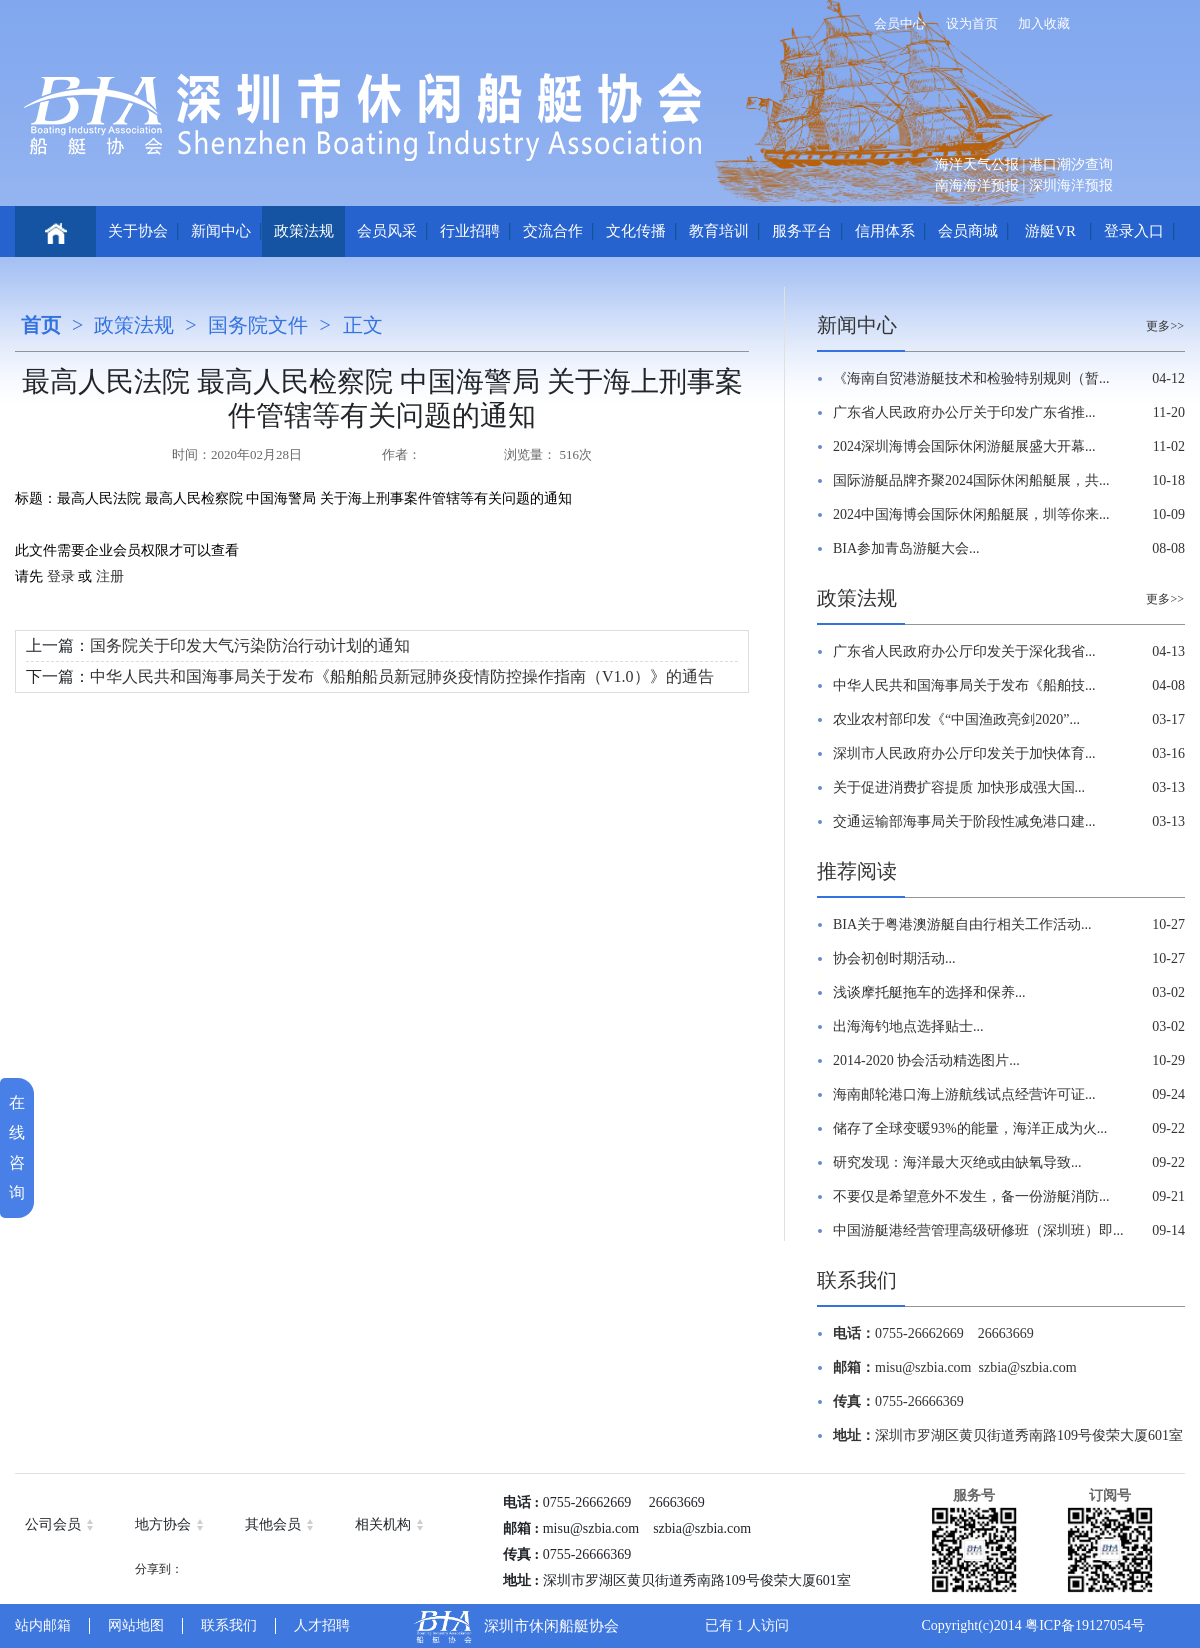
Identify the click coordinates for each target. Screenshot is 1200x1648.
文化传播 (636, 231)
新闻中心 (221, 231)
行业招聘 (470, 231)
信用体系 (885, 231)
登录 (60, 576)
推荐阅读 (857, 871)
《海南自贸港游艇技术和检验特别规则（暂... (971, 378)
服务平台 (802, 231)
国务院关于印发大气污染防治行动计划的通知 (250, 645)
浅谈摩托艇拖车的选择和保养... (929, 992)
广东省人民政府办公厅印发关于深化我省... (964, 651)
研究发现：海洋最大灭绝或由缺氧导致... (957, 1162)
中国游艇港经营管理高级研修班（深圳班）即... (978, 1230)
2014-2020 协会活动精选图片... (926, 1060)
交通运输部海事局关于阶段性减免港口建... (964, 821)
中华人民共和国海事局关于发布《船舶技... (964, 685)
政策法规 (304, 231)
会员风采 (387, 231)
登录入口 (1134, 231)
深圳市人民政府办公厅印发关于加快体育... (964, 753)
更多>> (1165, 326)
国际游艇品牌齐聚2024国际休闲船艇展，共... (971, 480)
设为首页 (972, 23)
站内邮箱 (43, 1625)
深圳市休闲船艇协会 (551, 1626)
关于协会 (138, 231)
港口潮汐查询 (1071, 164)
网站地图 (136, 1625)
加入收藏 (1044, 23)
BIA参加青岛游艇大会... (906, 548)
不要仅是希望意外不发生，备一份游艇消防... (971, 1196)
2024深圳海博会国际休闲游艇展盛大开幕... (964, 446)
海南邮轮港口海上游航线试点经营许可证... (964, 1094)
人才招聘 (322, 1625)
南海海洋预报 (977, 185)
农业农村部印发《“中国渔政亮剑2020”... (956, 719)
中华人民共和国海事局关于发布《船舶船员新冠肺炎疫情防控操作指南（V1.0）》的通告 (402, 676)
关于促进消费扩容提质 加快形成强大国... (959, 787)
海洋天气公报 (977, 164)
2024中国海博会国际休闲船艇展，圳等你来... (971, 514)
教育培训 (719, 231)
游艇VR (1050, 231)
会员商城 (968, 231)
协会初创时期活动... (894, 958)
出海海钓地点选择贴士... (908, 1026)
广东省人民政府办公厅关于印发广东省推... (964, 412)
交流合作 (553, 231)
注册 (108, 576)
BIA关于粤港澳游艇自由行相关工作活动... (962, 924)
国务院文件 (258, 325)
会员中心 (900, 23)
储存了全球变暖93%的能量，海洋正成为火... (970, 1128)
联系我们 (857, 1280)
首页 (41, 325)
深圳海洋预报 (1071, 185)
